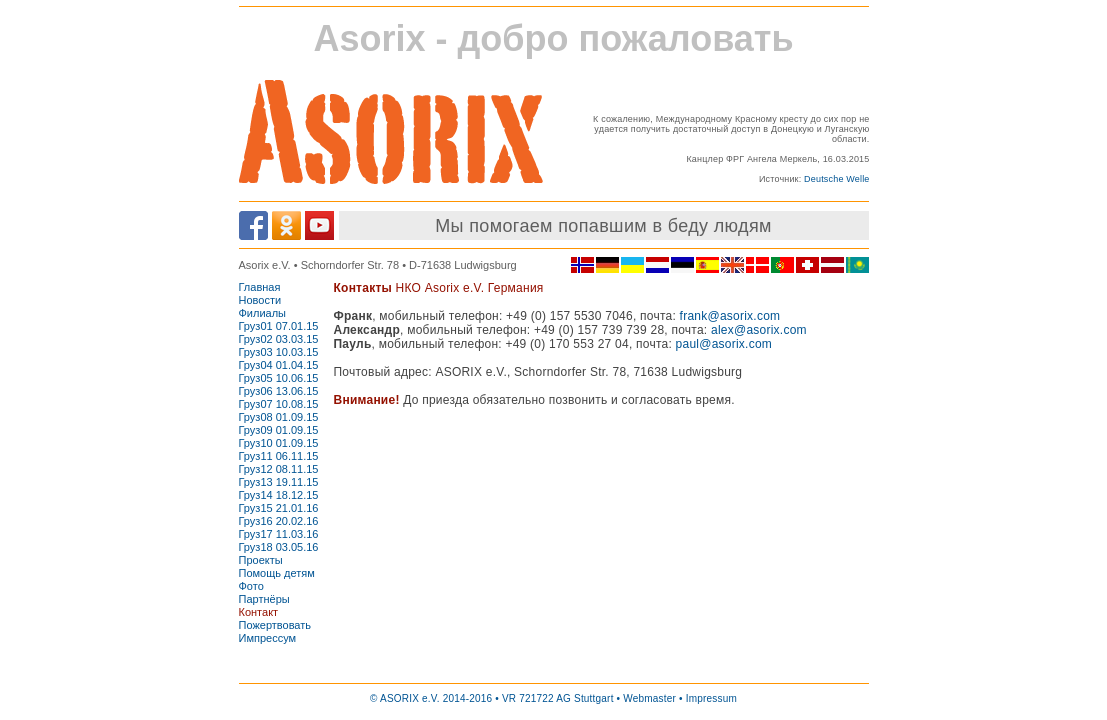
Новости (260, 300)
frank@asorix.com (730, 316)
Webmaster (649, 698)
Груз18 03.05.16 (279, 547)
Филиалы (263, 313)
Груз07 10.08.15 (279, 404)
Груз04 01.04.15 (279, 365)
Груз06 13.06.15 (279, 391)
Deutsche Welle (836, 179)
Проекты (261, 560)
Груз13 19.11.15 (279, 482)
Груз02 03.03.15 (279, 339)
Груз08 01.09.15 (279, 417)
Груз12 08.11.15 (279, 469)
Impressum (711, 698)
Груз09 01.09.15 (279, 430)
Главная (260, 287)
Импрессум (268, 638)
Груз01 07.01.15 (279, 326)
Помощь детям (277, 573)
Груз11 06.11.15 (279, 456)
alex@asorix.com (759, 330)
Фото (251, 586)
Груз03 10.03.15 (279, 352)
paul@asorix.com (724, 344)
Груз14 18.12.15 (279, 495)
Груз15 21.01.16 (279, 508)
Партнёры (264, 599)
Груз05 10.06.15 (279, 378)
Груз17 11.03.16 (279, 534)
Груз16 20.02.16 (279, 521)
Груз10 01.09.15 (279, 443)
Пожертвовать (275, 625)
